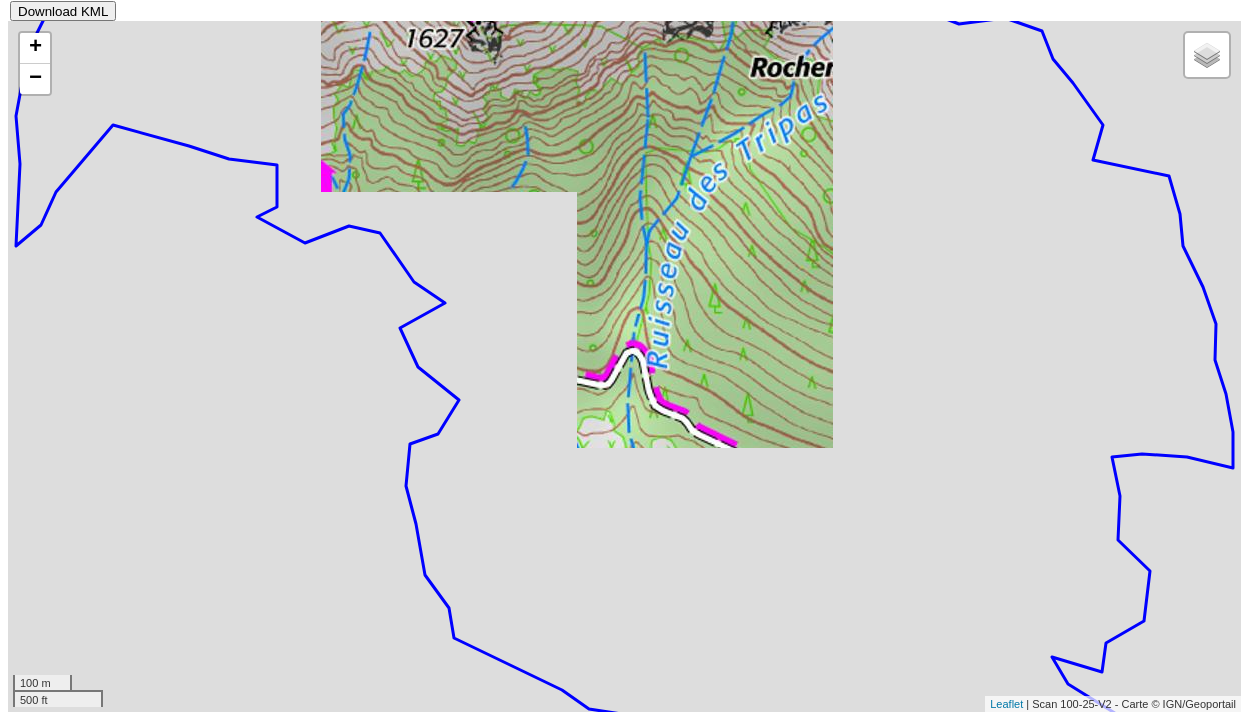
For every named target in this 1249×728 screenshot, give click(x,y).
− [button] (35, 79)
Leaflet (1006, 704)
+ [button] (35, 48)
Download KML (63, 11)
